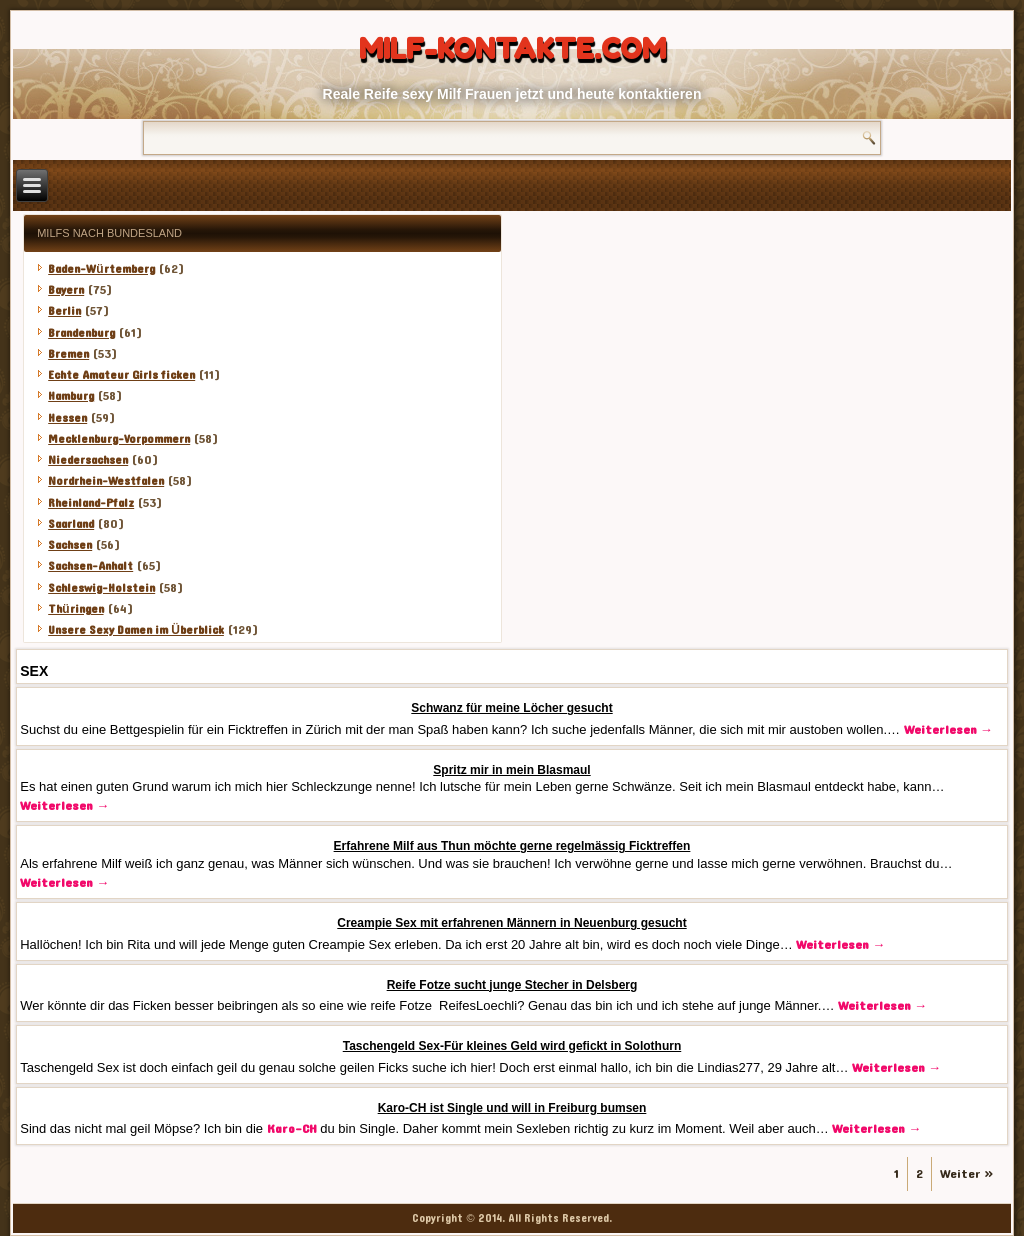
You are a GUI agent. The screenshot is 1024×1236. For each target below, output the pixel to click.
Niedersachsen (88, 460)
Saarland (71, 524)
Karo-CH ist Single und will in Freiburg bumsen (512, 1108)
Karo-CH (292, 1129)
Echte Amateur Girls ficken (121, 375)
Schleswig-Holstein (101, 588)
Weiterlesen (948, 730)
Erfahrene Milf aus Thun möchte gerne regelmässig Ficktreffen (512, 846)
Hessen (67, 418)
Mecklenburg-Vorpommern (119, 439)
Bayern (66, 290)
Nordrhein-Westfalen (106, 481)
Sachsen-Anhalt (90, 566)
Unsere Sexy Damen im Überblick (136, 630)
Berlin (64, 311)
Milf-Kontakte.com (512, 49)
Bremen (68, 354)
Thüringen (75, 609)
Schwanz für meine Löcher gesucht (511, 708)
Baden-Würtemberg (101, 269)
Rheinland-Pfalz (91, 503)
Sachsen (70, 545)
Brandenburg (81, 333)
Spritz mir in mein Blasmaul (511, 770)
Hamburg (71, 396)
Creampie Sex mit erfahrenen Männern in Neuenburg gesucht (511, 923)
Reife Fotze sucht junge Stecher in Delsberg (512, 985)
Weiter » (967, 1174)
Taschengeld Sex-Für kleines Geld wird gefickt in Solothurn (512, 1046)
